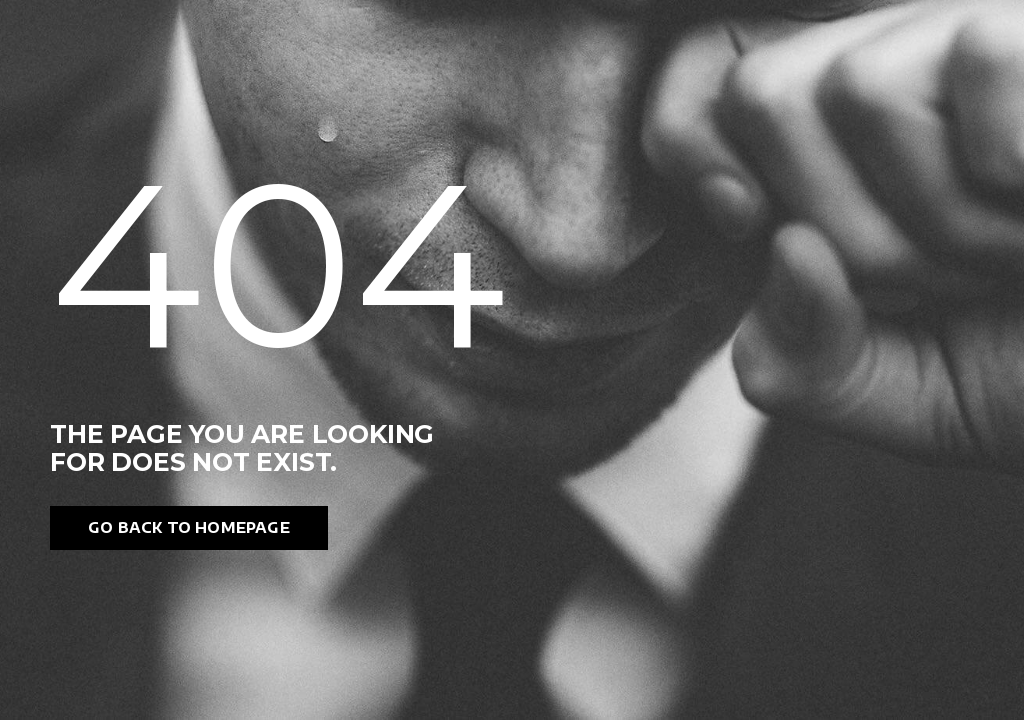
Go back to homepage (189, 527)
